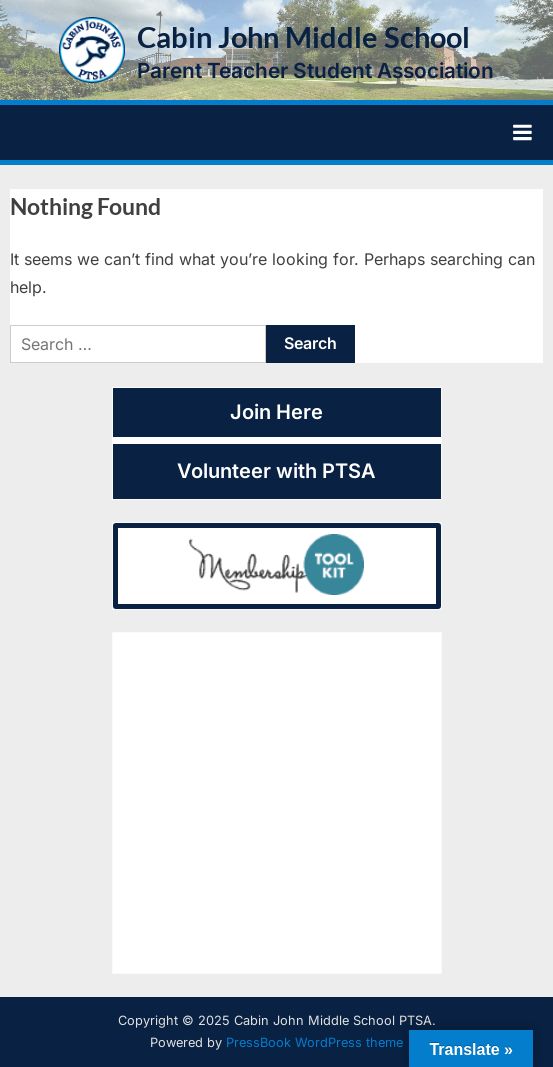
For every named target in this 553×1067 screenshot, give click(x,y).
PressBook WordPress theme (314, 1042)
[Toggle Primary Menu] (522, 133)
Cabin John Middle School (303, 37)
